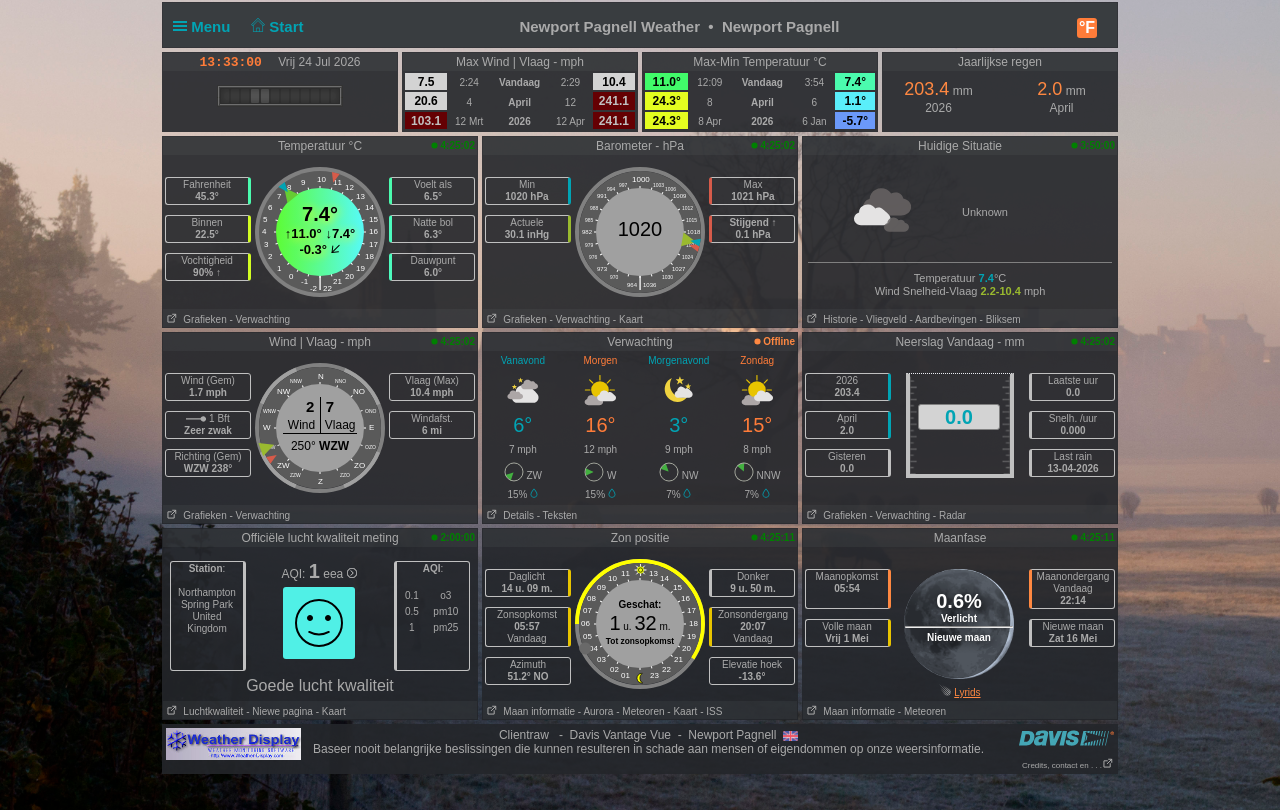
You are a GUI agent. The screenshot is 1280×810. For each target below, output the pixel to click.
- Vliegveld (883, 319)
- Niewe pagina (279, 711)
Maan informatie (529, 711)
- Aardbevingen (943, 319)
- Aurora (596, 711)
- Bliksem (1000, 319)
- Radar (949, 515)
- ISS (711, 711)
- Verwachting (259, 319)
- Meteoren (640, 711)
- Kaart (628, 319)
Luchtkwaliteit (203, 711)
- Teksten (557, 515)
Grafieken (195, 319)
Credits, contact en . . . (1068, 765)
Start (275, 26)
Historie (830, 319)
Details (508, 515)
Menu (206, 26)
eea (339, 574)
